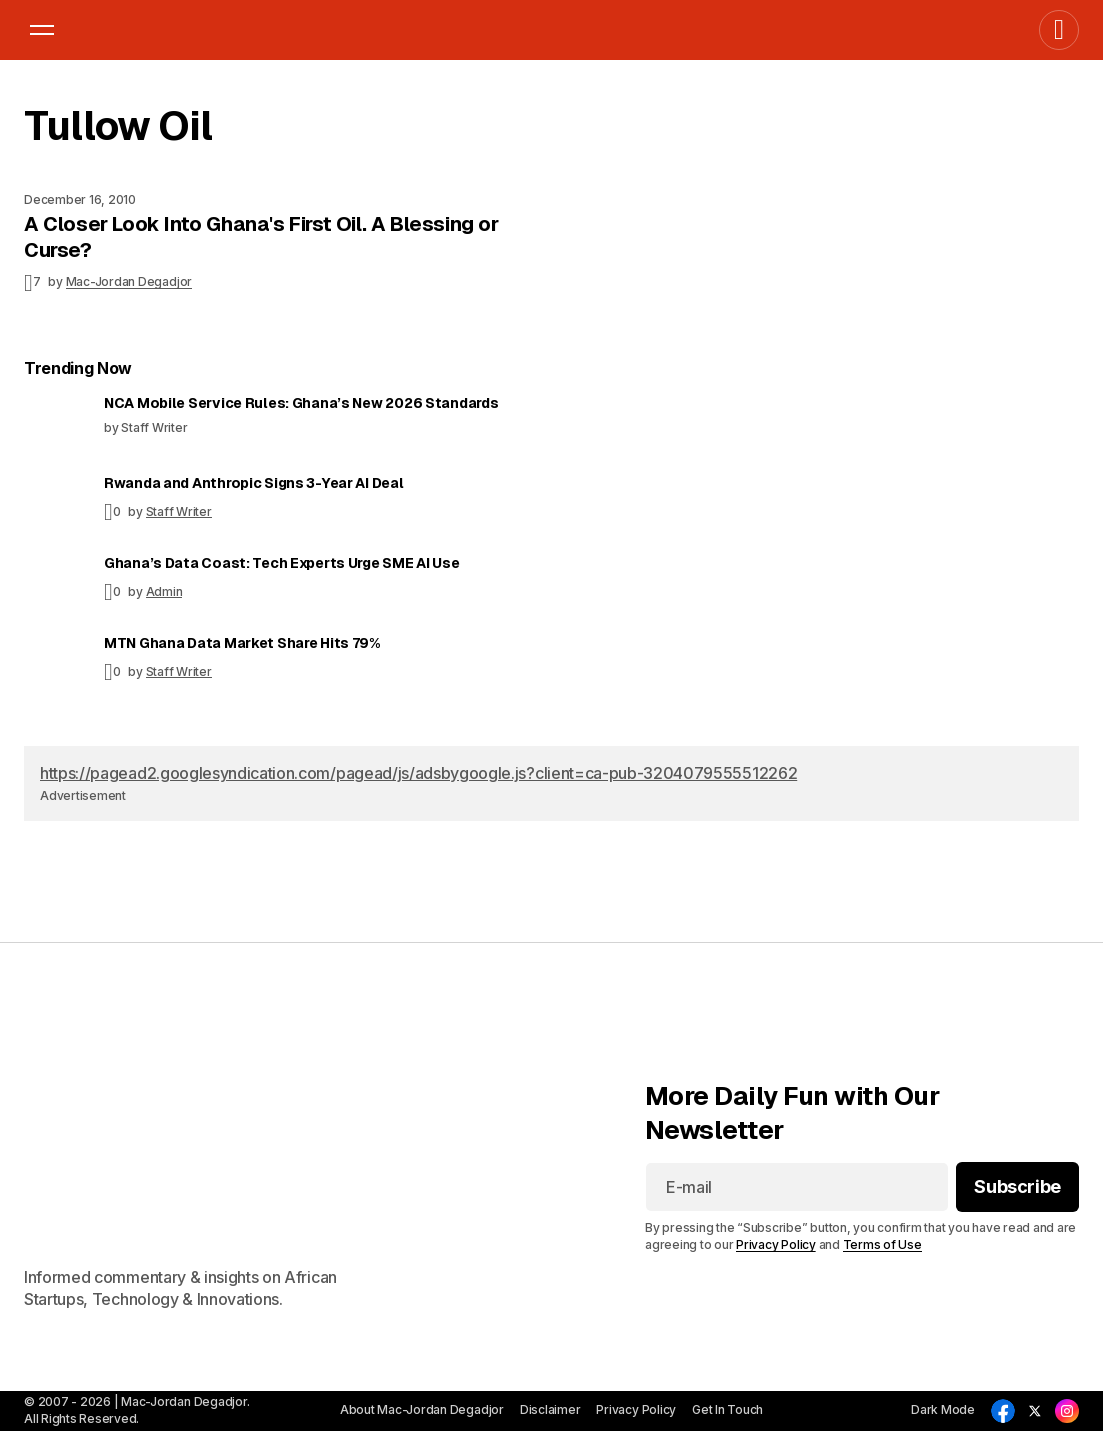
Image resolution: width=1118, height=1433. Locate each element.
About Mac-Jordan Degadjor (422, 1409)
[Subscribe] (1017, 1187)
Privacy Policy (776, 1244)
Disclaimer (550, 1409)
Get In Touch (727, 1409)
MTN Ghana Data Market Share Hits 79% (242, 643)
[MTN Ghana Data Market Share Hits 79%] (56, 666)
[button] (42, 30)
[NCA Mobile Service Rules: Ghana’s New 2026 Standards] (56, 426)
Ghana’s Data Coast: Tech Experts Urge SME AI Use (282, 563)
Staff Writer (179, 511)
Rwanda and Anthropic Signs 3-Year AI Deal (254, 483)
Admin (164, 591)
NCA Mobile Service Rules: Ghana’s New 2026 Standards (301, 403)
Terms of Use (882, 1244)
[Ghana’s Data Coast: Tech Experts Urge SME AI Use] (56, 586)
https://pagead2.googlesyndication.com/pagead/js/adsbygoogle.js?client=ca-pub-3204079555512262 (418, 773)
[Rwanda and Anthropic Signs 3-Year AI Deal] (56, 506)
